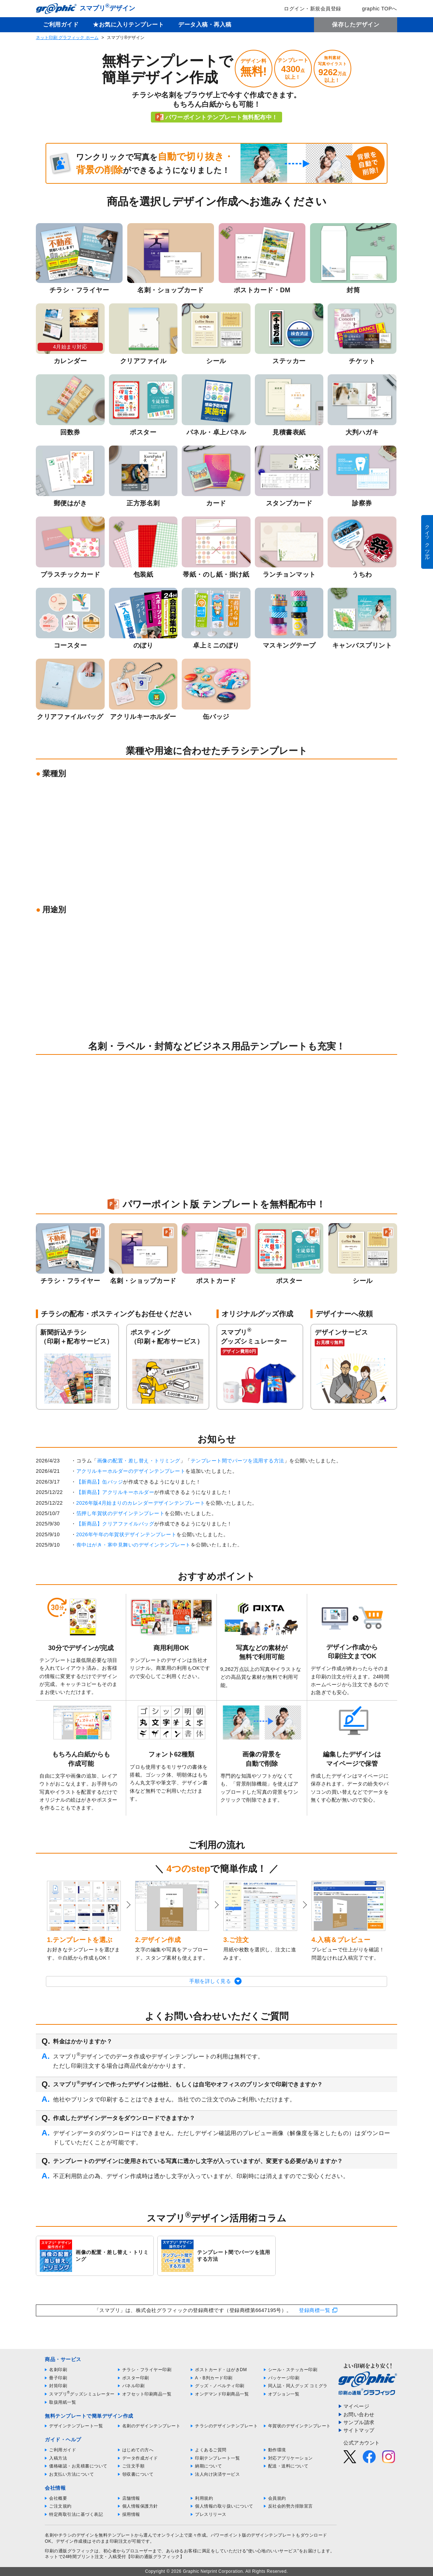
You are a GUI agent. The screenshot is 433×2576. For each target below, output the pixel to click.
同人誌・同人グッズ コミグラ (298, 2385)
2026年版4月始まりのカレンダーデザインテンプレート (140, 1503)
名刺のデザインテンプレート (151, 2425)
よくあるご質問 (211, 2449)
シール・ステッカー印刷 (293, 2369)
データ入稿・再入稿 (205, 24)
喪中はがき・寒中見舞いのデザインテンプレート (133, 1545)
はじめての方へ (138, 2449)
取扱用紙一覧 (62, 2402)
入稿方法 (58, 2458)
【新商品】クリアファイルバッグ (115, 1524)
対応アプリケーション (290, 2458)
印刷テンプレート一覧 (217, 2458)
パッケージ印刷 (284, 2377)
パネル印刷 (133, 2385)
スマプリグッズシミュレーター (82, 2394)
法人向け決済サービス (217, 2474)
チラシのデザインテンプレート (226, 2425)
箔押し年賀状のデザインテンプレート (120, 1513)
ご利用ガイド (60, 24)
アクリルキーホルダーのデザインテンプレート (131, 1471)
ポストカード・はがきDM (221, 2369)
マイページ (356, 2406)
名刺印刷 (58, 2369)
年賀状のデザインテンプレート (299, 2425)
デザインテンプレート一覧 (76, 2425)
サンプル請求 (359, 2422)
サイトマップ (359, 2430)
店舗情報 (131, 2498)
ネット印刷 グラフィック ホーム (67, 37)
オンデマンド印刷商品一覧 (222, 2394)
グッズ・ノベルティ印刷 (219, 2385)
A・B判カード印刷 (214, 2377)
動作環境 (277, 2449)
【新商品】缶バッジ (99, 1482)
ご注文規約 (60, 2506)
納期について (208, 2466)
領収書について (138, 2474)
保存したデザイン (355, 24)
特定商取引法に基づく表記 (76, 2514)
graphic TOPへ (374, 8)
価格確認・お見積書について (78, 2466)
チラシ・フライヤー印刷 (147, 2369)
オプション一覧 (284, 2394)
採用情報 (131, 2514)
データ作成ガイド (140, 2458)
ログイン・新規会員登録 (307, 8)
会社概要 (58, 2498)
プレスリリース (211, 2514)
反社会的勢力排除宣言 (290, 2506)
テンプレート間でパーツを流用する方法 (237, 1461)
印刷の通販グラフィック (69, 2550)
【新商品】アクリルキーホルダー (115, 1492)
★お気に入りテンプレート (128, 24)
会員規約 (277, 2498)
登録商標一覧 (314, 2310)
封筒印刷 (58, 2385)
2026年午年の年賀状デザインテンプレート (126, 1534)
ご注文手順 (133, 2466)
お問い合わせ (359, 2414)
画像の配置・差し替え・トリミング (138, 1461)
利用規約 (204, 2498)
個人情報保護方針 (140, 2506)
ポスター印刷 (135, 2377)
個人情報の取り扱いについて (224, 2506)
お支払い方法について (71, 2474)
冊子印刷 (58, 2377)
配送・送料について (288, 2466)
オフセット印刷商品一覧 (147, 2394)
